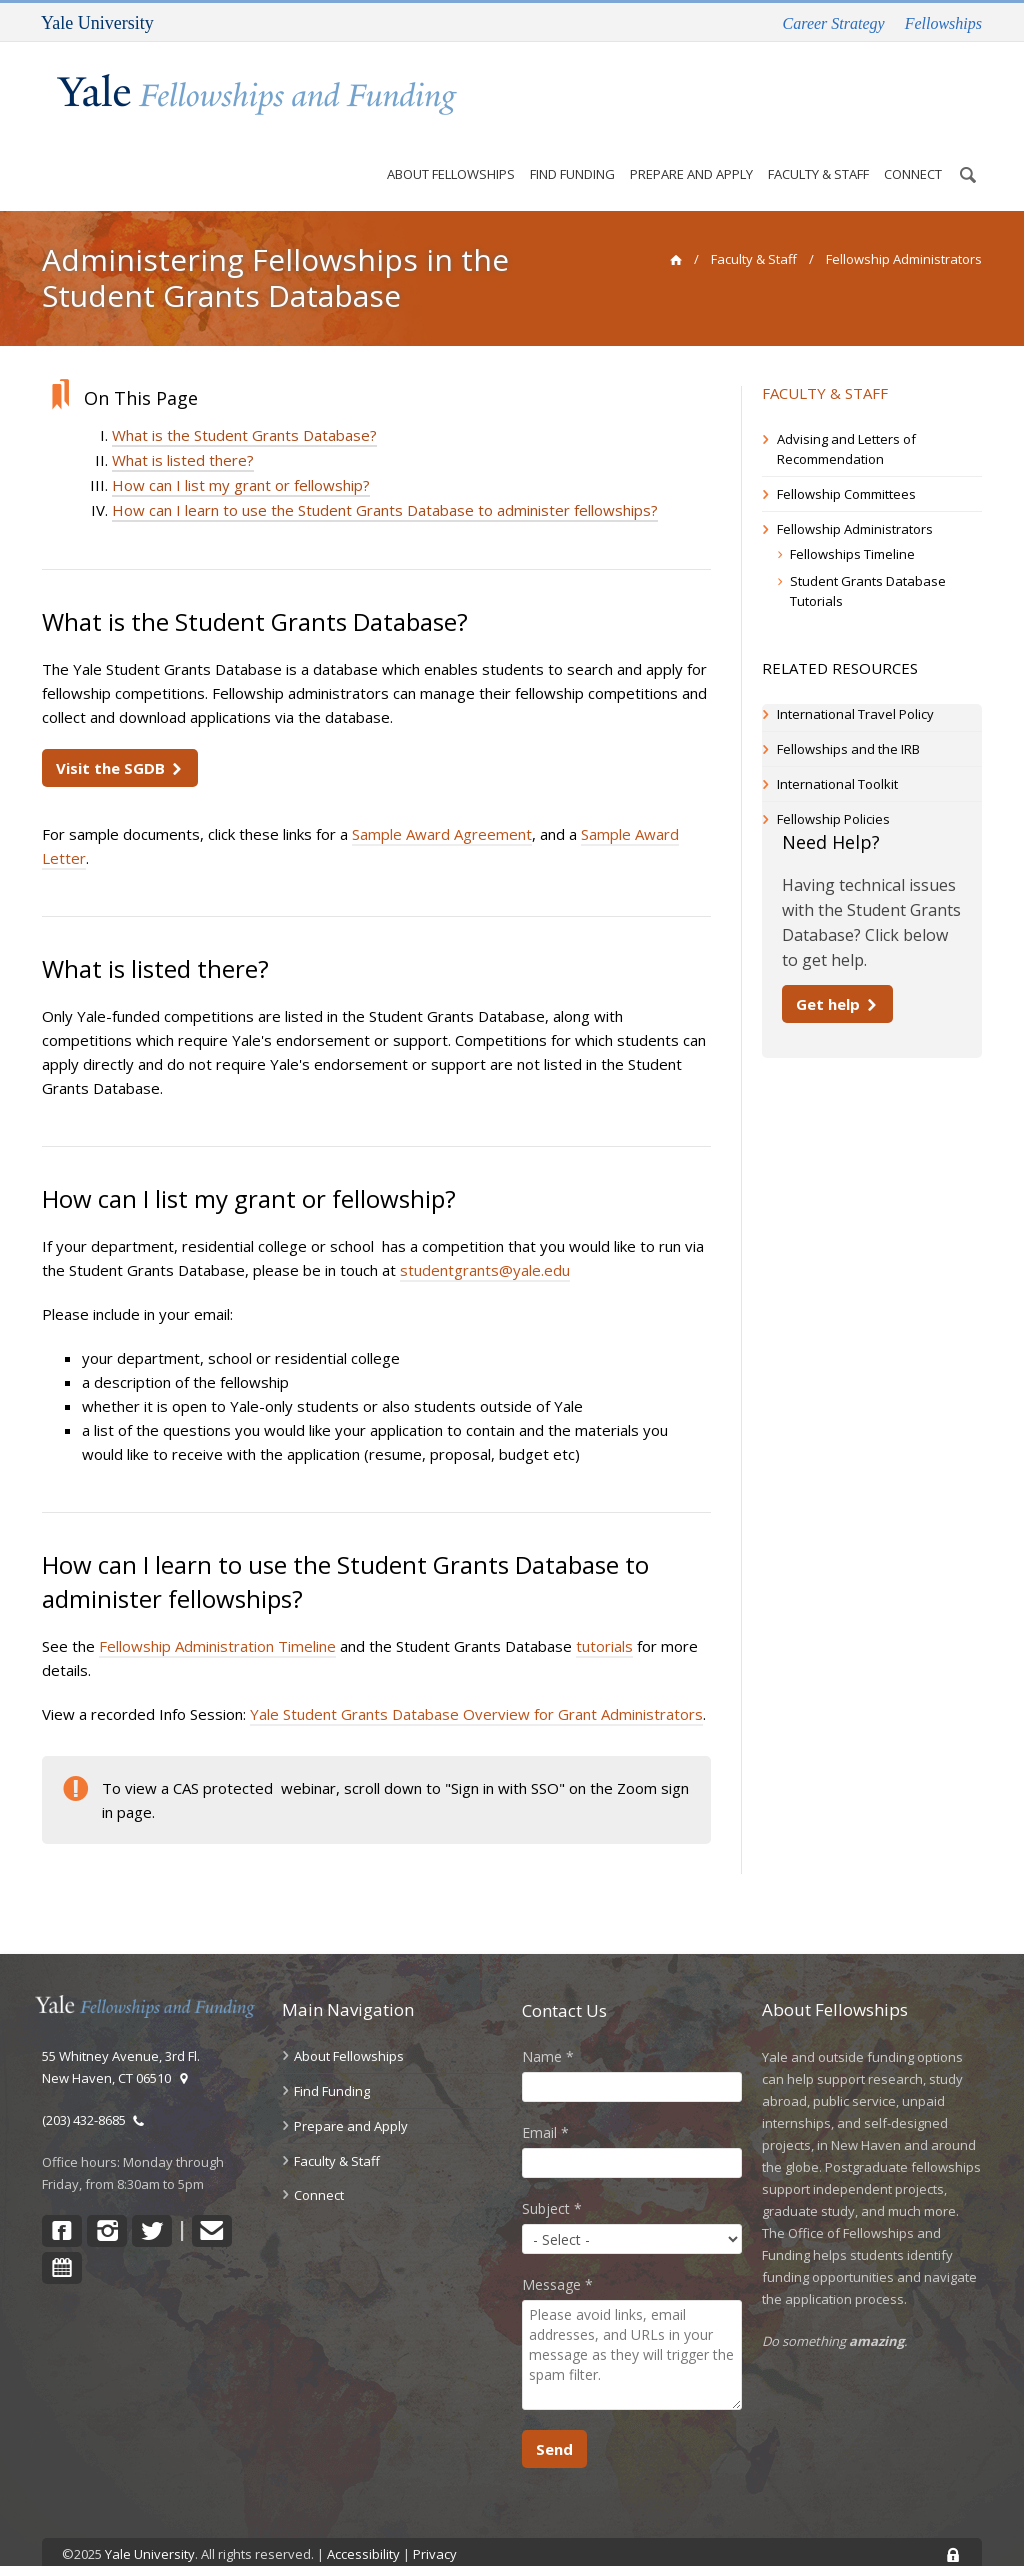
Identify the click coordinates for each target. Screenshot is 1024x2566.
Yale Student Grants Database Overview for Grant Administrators (476, 1678)
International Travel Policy (855, 678)
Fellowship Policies (833, 783)
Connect (912, 139)
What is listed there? (183, 424)
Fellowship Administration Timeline (217, 1610)
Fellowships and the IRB (848, 713)
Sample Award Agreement (442, 798)
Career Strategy (834, 23)
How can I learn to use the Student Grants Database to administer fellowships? (385, 474)
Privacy (435, 2518)
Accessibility (363, 2518)
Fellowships (943, 23)
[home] (675, 223)
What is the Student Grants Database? (244, 399)
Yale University (150, 2518)
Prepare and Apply (690, 128)
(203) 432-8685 (93, 2084)
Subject (552, 2172)
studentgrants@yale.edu (485, 1234)
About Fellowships (450, 128)
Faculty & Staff (817, 131)
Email (545, 2096)
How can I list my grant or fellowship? (241, 449)
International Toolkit (837, 748)
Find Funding (571, 131)
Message (557, 2248)
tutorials (604, 1610)
